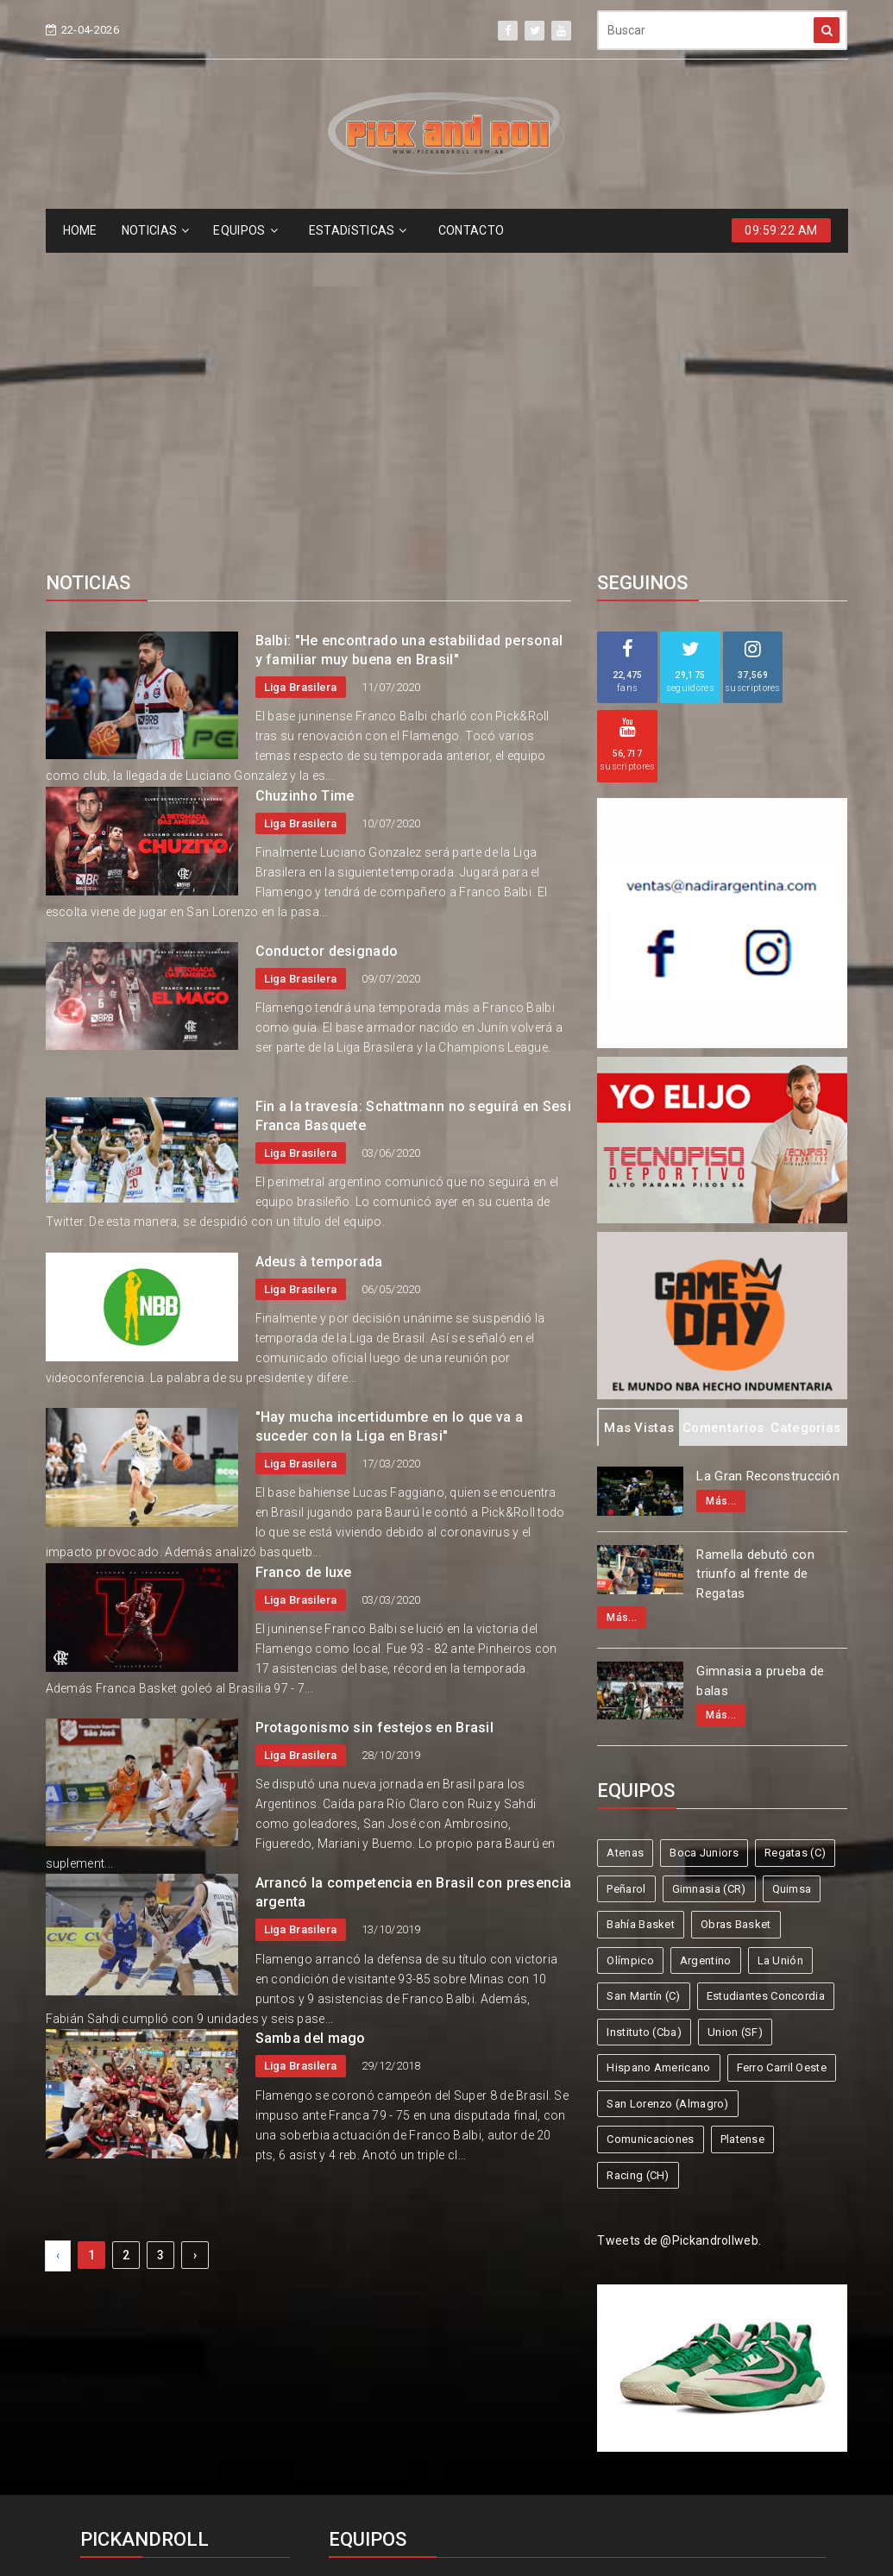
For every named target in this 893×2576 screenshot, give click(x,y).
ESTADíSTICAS (358, 230)
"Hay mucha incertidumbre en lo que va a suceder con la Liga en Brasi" (389, 1110)
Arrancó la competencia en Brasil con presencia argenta (413, 1576)
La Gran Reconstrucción (768, 1160)
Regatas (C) (795, 1536)
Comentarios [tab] (723, 1112)
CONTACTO (471, 230)
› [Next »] (195, 1939)
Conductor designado (327, 635)
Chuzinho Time (305, 480)
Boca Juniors (704, 1536)
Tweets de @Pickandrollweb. (679, 1925)
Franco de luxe (303, 1256)
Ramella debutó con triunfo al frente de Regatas (755, 1258)
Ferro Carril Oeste (782, 1751)
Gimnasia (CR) (709, 1573)
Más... (721, 1185)
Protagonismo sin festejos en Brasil (374, 1412)
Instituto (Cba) (644, 1716)
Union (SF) (735, 1716)
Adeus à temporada (319, 946)
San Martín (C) (643, 1680)
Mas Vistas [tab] (639, 1112)
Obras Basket (736, 1608)
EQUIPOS (245, 230)
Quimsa (792, 1573)
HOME (80, 230)
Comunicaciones (650, 1823)
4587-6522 (122, 2308)
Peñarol (626, 1573)
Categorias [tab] (805, 1112)
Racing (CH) (638, 1859)
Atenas (625, 1536)
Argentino (706, 1644)
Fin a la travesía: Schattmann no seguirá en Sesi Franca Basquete (413, 800)
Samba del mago (310, 1722)
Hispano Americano (658, 1751)
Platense (742, 1823)
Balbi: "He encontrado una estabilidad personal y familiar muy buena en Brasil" (409, 334)
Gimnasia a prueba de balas (760, 1365)
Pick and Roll (497, 2500)
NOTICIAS (156, 230)
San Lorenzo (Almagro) (667, 1787)
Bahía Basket (641, 1608)
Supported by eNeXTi (446, 2565)
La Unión (780, 1644)
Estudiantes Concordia (766, 1680)
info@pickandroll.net (153, 2276)
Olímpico (630, 1644)
